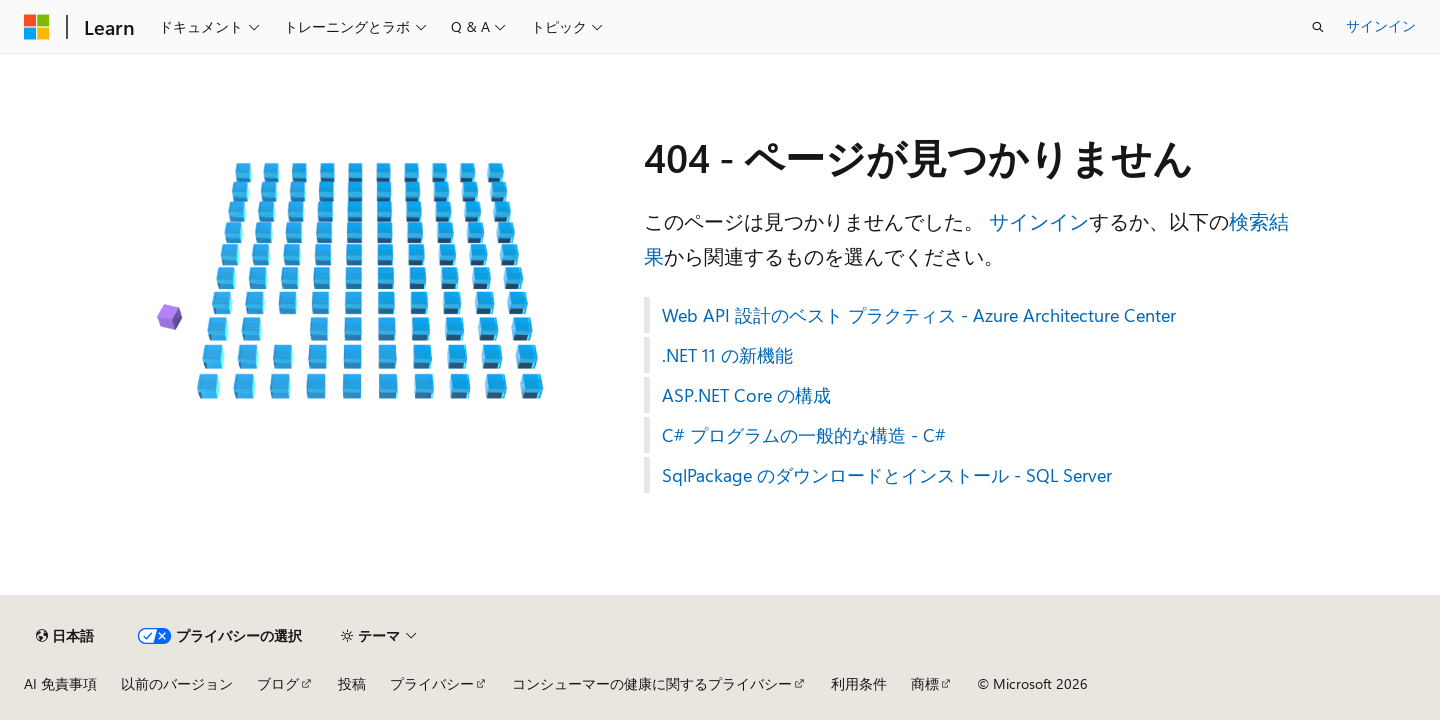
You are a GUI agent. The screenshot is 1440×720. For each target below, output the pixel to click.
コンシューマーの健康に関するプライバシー (652, 683)
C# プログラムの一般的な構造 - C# (804, 435)
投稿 (352, 683)
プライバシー (432, 683)
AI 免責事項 (60, 683)
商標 (925, 683)
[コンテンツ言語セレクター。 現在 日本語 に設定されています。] (65, 636)
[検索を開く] (1318, 27)
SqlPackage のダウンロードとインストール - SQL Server (887, 475)
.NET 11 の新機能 (727, 355)
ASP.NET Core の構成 (746, 395)
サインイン (1381, 25)
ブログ (278, 683)
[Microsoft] (37, 27)
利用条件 (859, 683)
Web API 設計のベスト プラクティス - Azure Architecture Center (919, 315)
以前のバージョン (177, 683)
